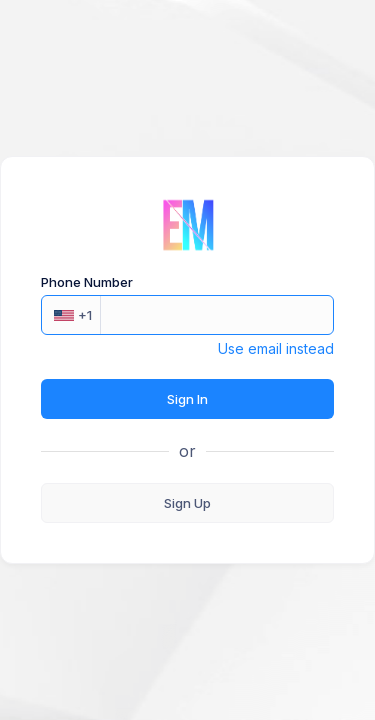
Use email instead (276, 348)
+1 (73, 315)
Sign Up (187, 503)
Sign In (187, 399)
